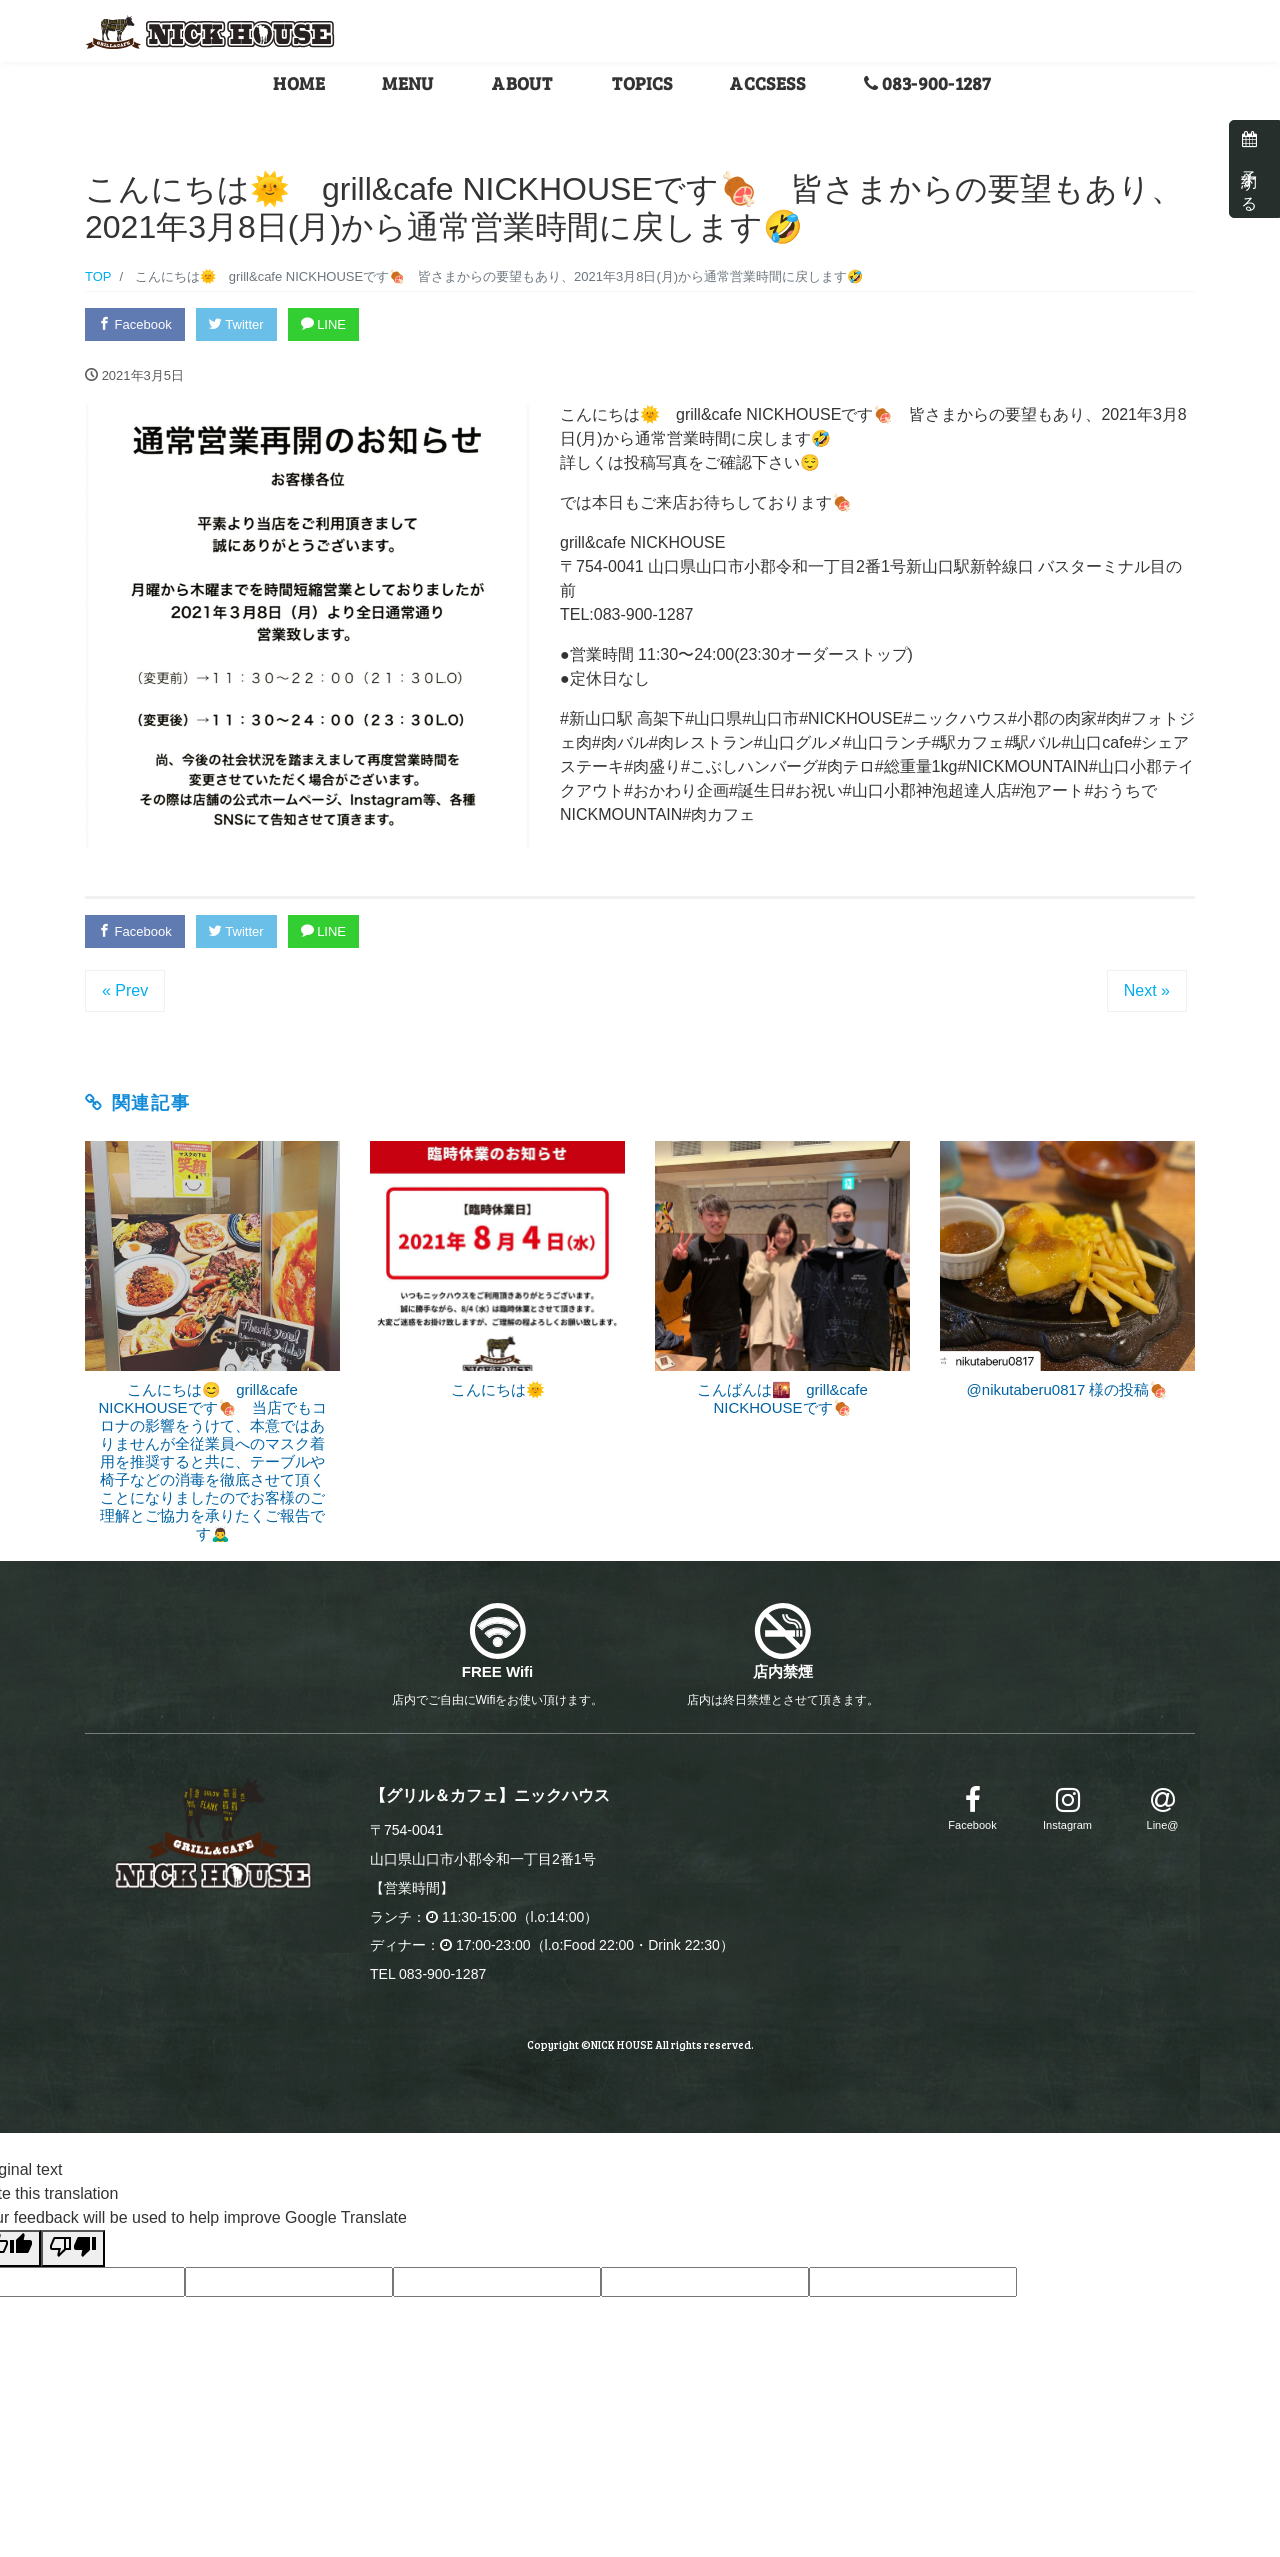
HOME (299, 83)
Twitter (236, 324)
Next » (1147, 990)
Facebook (135, 324)
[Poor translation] (73, 2248)
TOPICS (642, 83)
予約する (1249, 169)
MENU (409, 83)
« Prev (125, 990)
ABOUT (523, 83)
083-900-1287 (928, 83)
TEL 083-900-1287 (428, 1974)
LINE (324, 324)
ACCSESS (768, 83)
